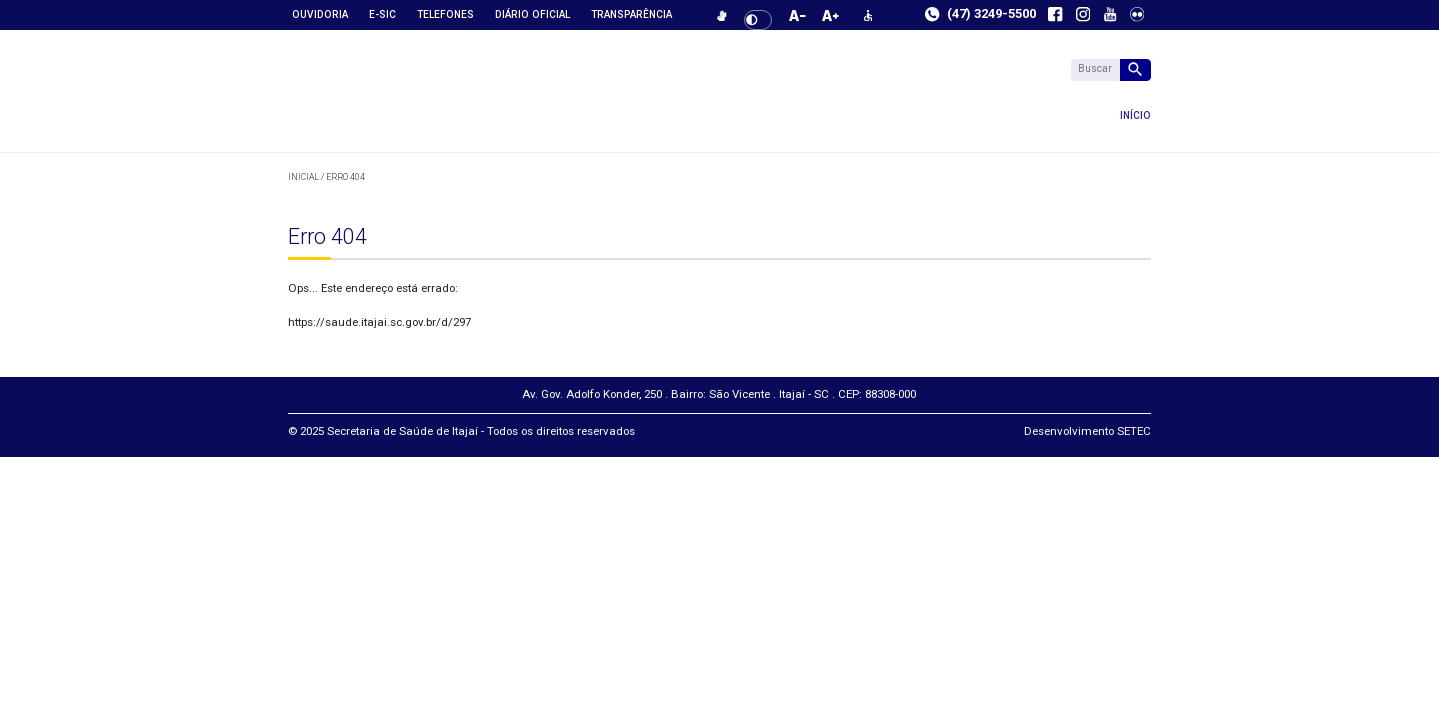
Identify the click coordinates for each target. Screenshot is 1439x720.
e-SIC (382, 14)
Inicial (303, 177)
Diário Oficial (532, 14)
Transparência (631, 14)
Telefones (445, 14)
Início (510, 115)
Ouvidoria (320, 14)
